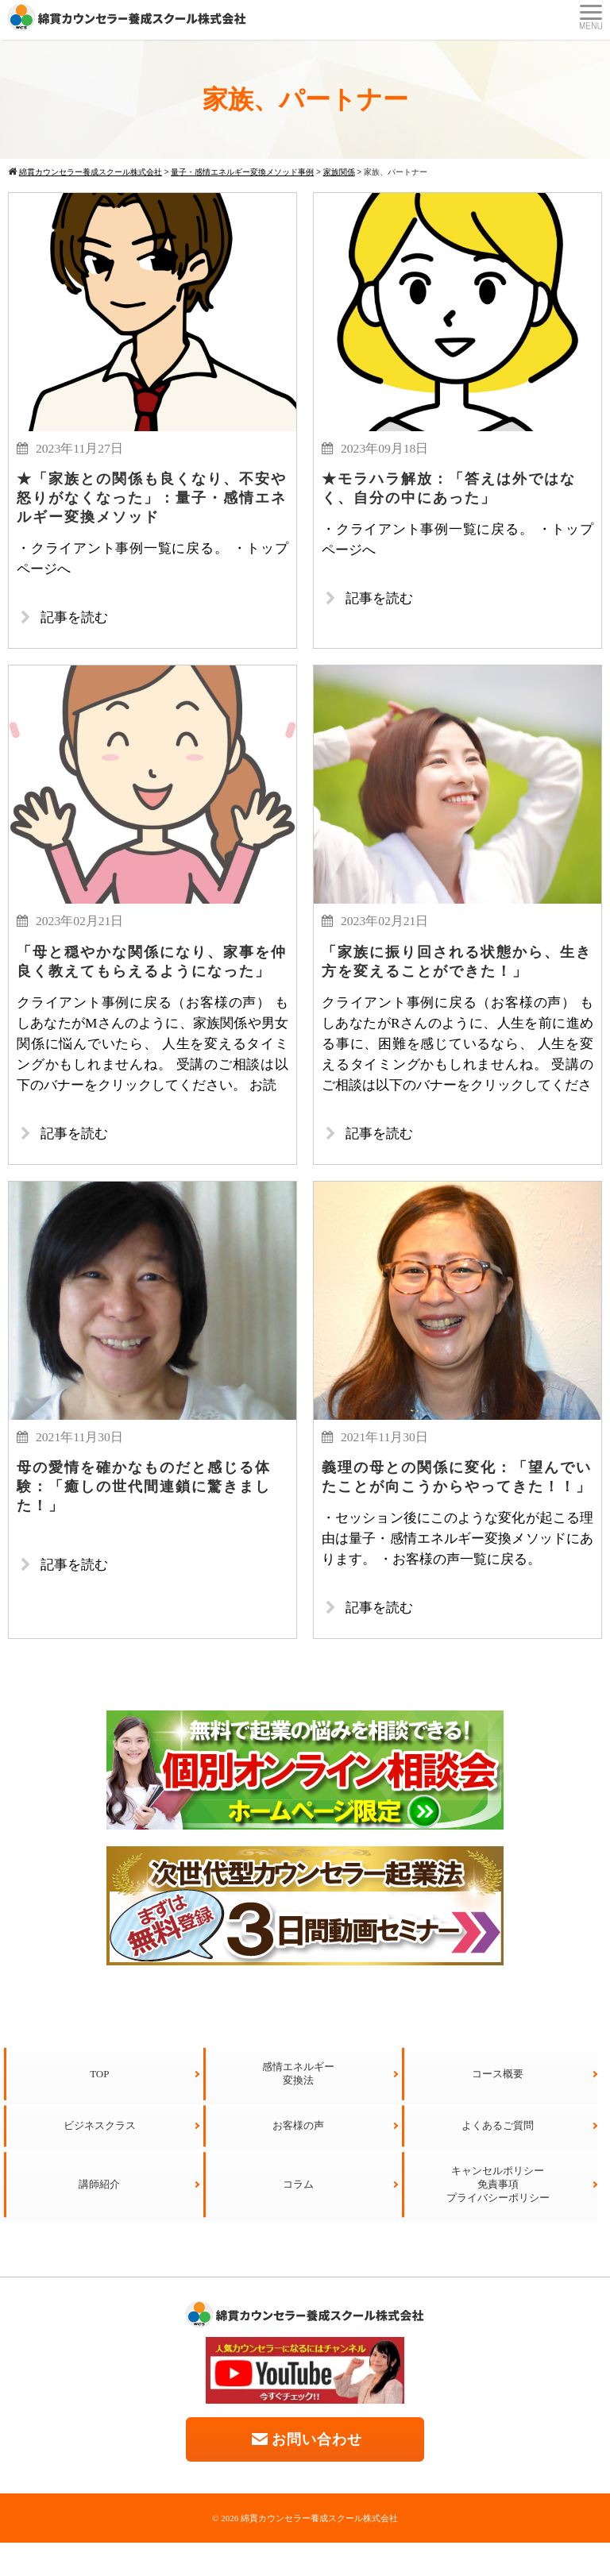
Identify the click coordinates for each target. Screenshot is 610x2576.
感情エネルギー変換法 (298, 2107)
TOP (99, 2107)
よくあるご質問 (497, 2159)
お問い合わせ (305, 2472)
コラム (298, 2217)
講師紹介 (99, 2217)
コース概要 (497, 2107)
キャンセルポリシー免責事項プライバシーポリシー (498, 2217)
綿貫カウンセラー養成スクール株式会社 (319, 2551)
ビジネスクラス (100, 2159)
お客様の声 (298, 2159)
